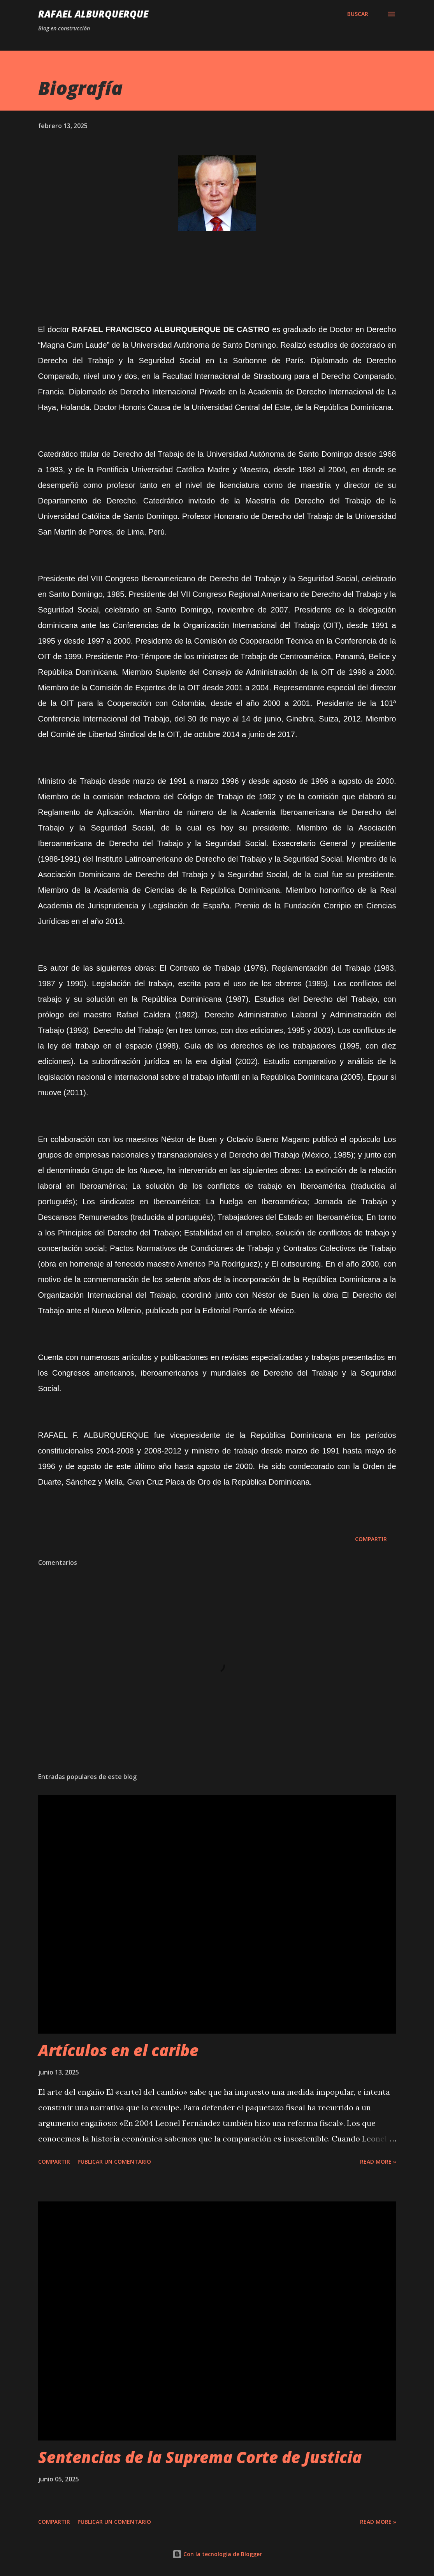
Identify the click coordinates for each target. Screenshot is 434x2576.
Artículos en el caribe (118, 2050)
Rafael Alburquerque (93, 13)
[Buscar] (357, 14)
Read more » (378, 2161)
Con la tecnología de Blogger (217, 2554)
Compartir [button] (371, 1539)
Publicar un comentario (114, 2161)
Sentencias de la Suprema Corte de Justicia (200, 2457)
